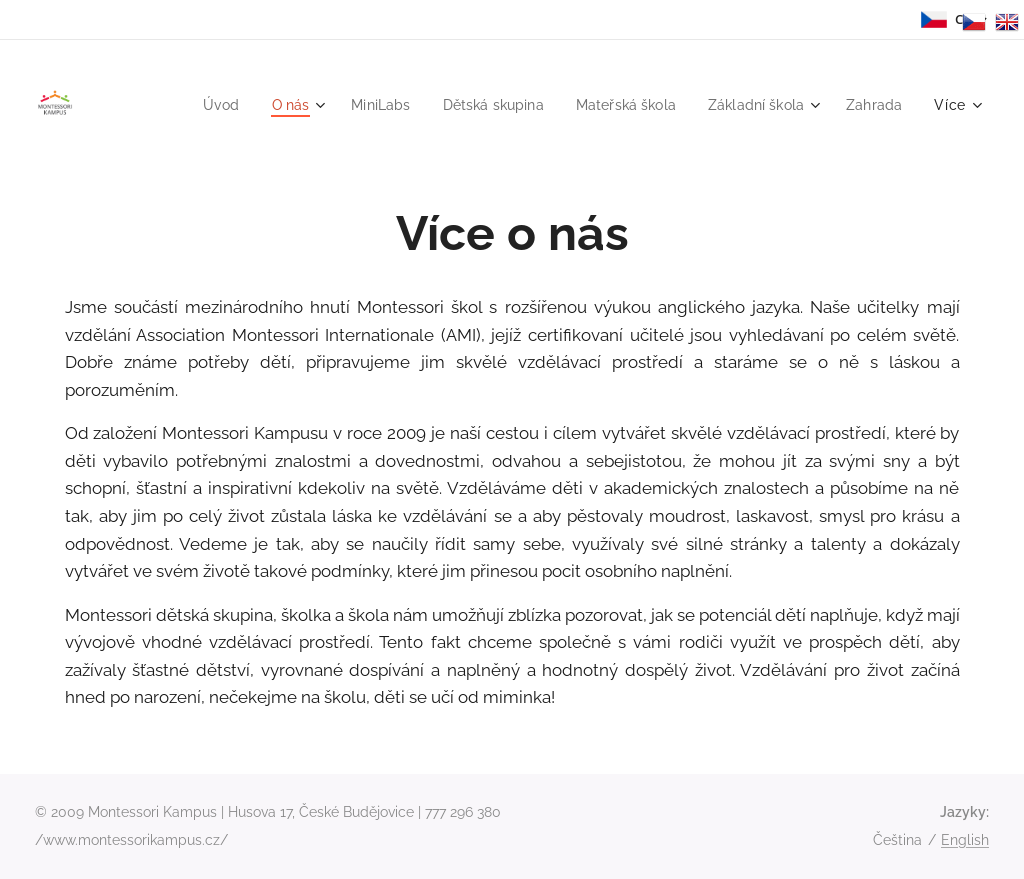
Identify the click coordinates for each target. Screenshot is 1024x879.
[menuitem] (192, 105)
